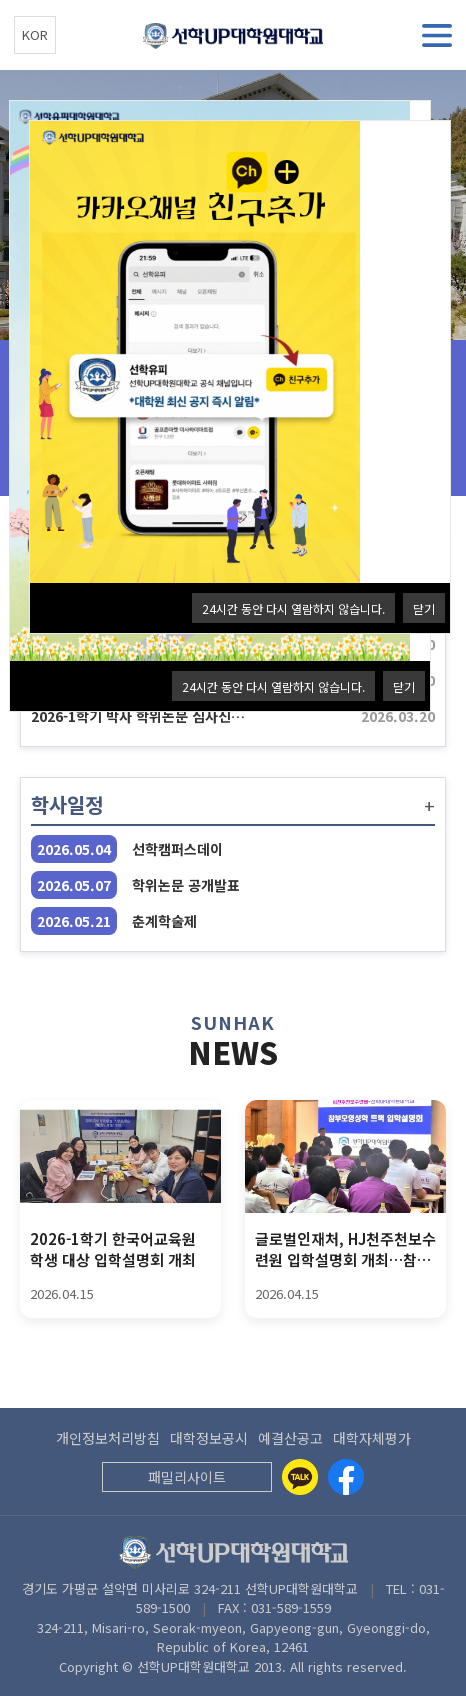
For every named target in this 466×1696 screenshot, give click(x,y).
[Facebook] (346, 1477)
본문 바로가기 (0, 0)
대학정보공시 (209, 1438)
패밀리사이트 (187, 1477)
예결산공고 (290, 1438)
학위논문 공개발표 (186, 885)
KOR (35, 34)
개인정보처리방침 (108, 1438)
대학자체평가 (372, 1438)
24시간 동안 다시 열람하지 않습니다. (273, 686)
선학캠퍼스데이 (177, 849)
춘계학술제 (164, 921)
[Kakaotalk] (300, 1477)
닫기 (404, 686)
